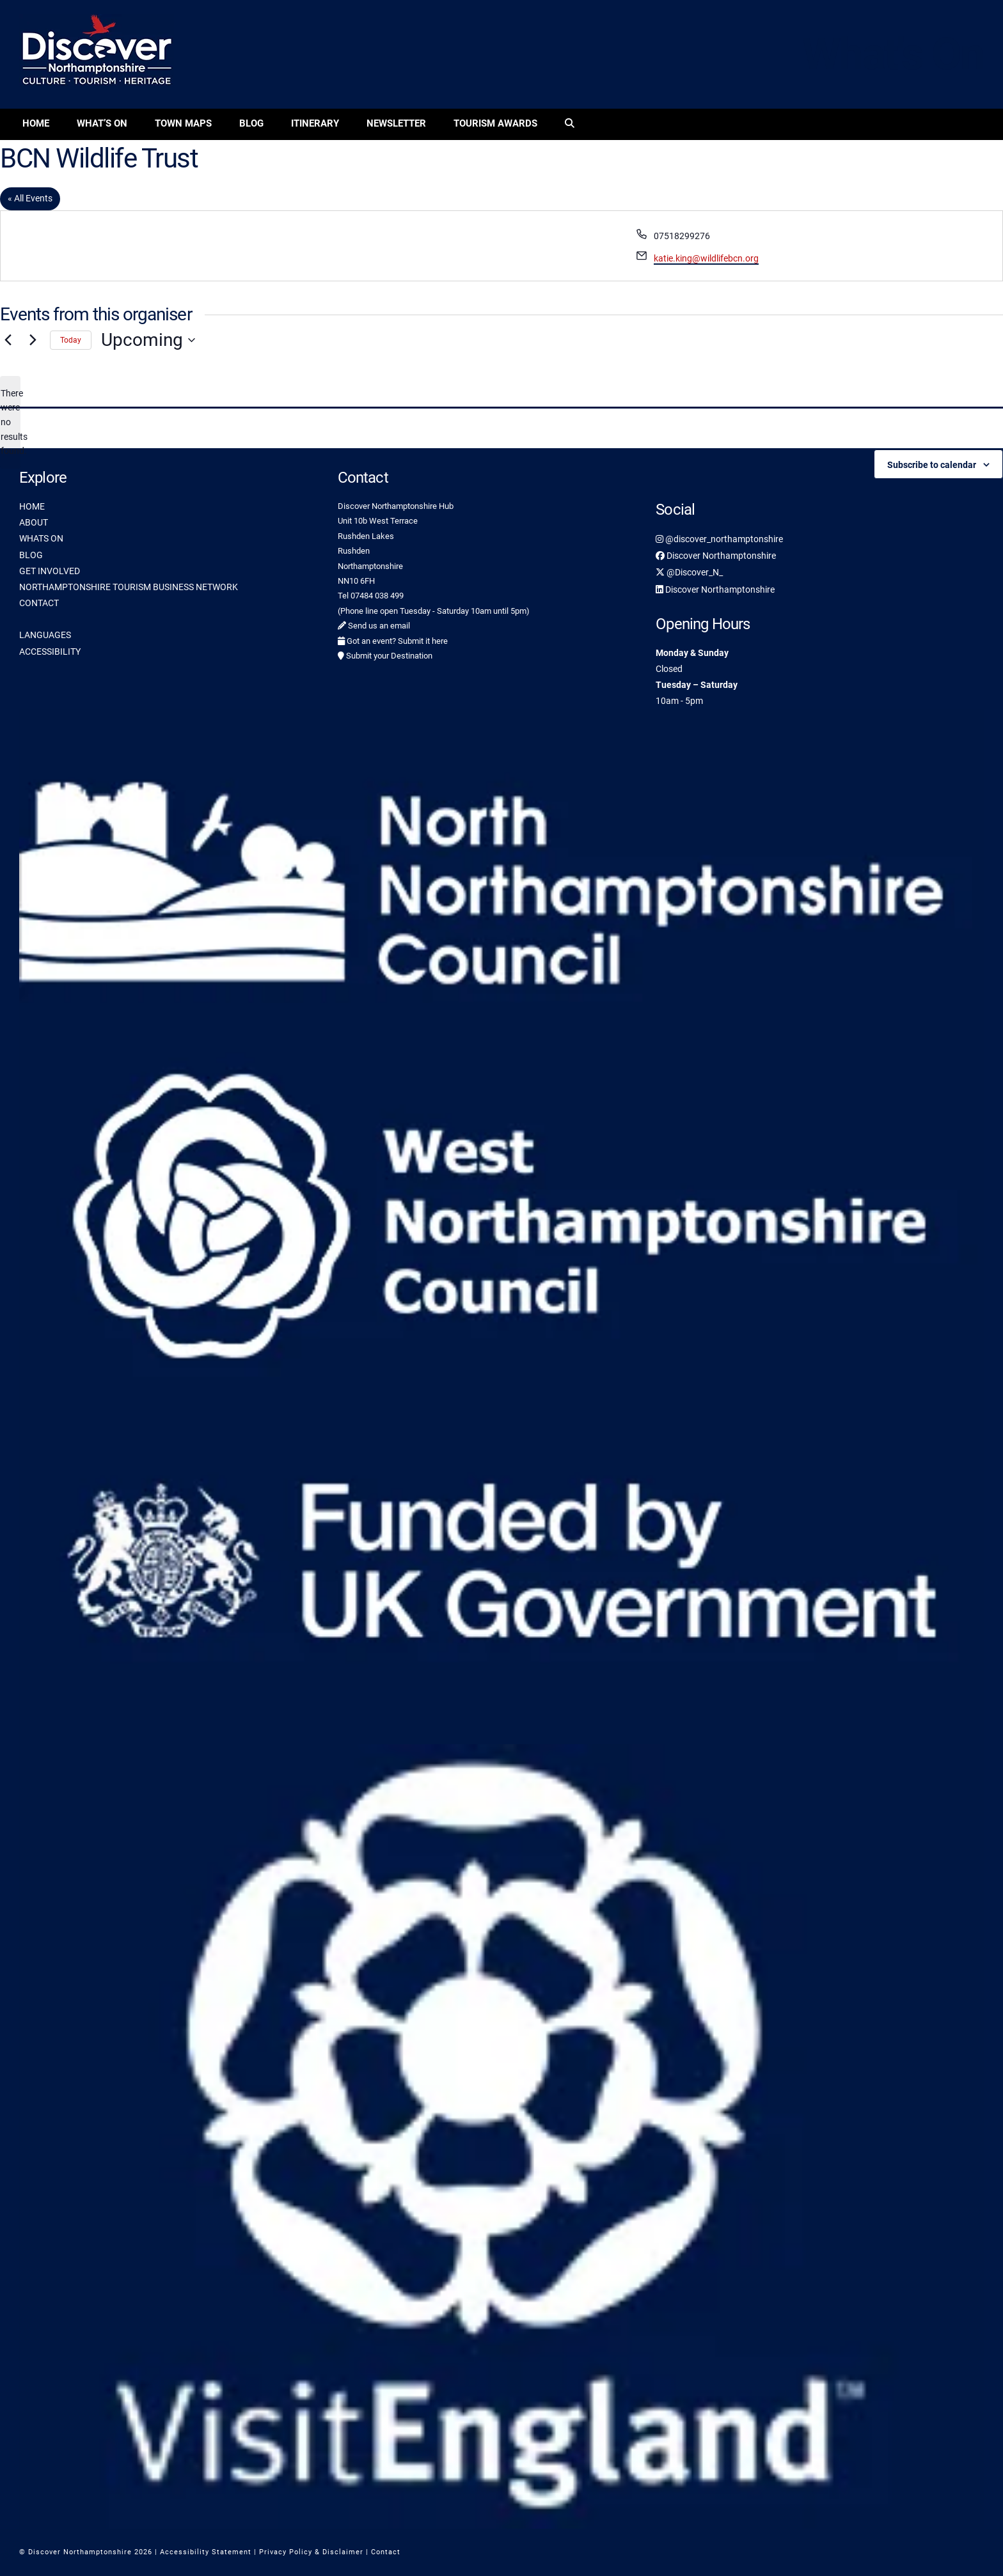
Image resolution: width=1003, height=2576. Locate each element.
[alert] (10, 422)
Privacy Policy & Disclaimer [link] (311, 2552)
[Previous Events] (7, 340)
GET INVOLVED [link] (49, 571)
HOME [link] (32, 506)
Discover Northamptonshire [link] (716, 555)
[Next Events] (32, 340)
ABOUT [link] (33, 522)
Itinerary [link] (315, 123)
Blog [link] (251, 123)
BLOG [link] (31, 555)
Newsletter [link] (396, 123)
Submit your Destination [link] (385, 655)
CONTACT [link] (39, 603)
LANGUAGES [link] (45, 635)
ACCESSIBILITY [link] (50, 651)
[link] (569, 124)
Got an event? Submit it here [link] (393, 641)
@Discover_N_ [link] (689, 572)
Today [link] (70, 340)
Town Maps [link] (183, 123)
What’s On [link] (102, 123)
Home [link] (35, 123)
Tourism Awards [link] (495, 123)
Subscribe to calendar (931, 465)
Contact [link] (385, 2552)
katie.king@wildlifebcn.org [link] (706, 258)
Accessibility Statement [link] (205, 2552)
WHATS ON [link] (41, 538)
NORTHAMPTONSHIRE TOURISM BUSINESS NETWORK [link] (128, 587)
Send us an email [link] (374, 625)
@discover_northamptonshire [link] (719, 539)
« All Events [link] (30, 198)
